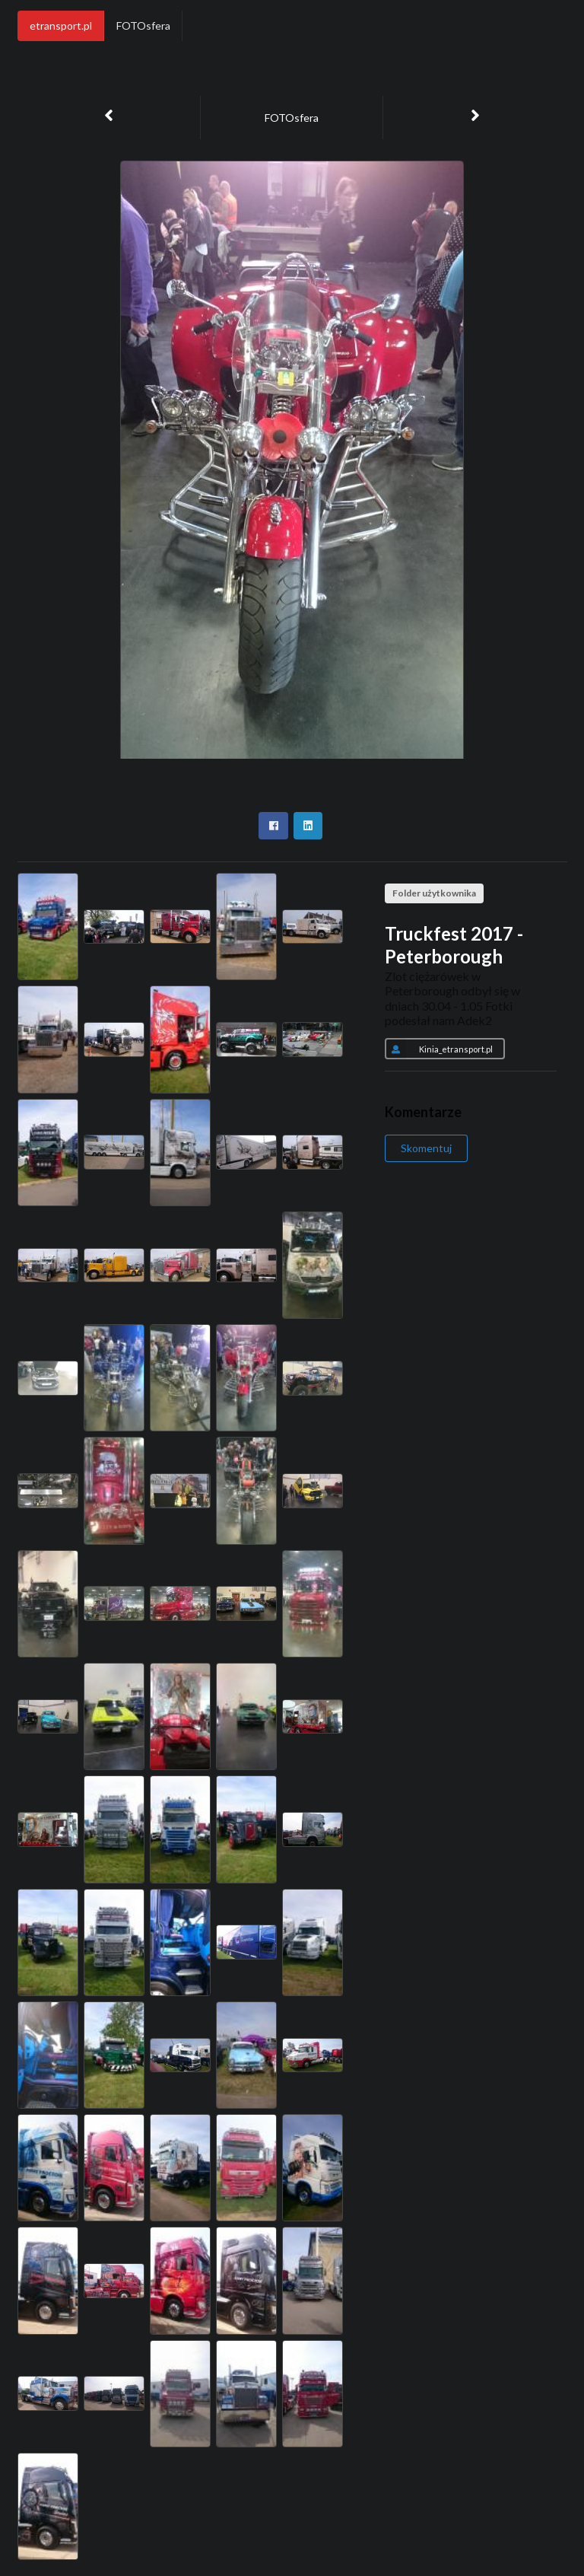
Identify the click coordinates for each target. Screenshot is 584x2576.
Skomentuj (426, 1148)
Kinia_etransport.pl (439, 1048)
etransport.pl (61, 25)
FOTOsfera (143, 25)
